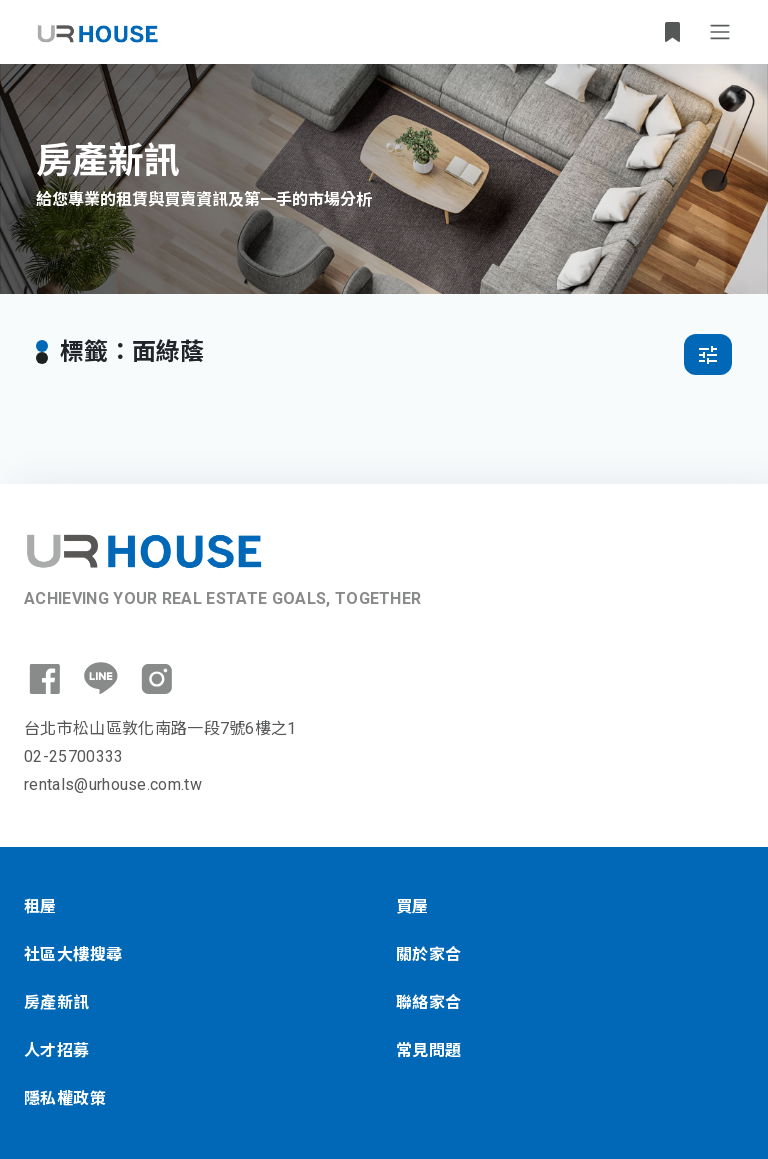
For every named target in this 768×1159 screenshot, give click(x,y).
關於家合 (429, 954)
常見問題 (429, 1050)
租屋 (40, 906)
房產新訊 (57, 1002)
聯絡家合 (429, 1002)
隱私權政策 (65, 1098)
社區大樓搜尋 (73, 954)
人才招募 (57, 1050)
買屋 (412, 906)
